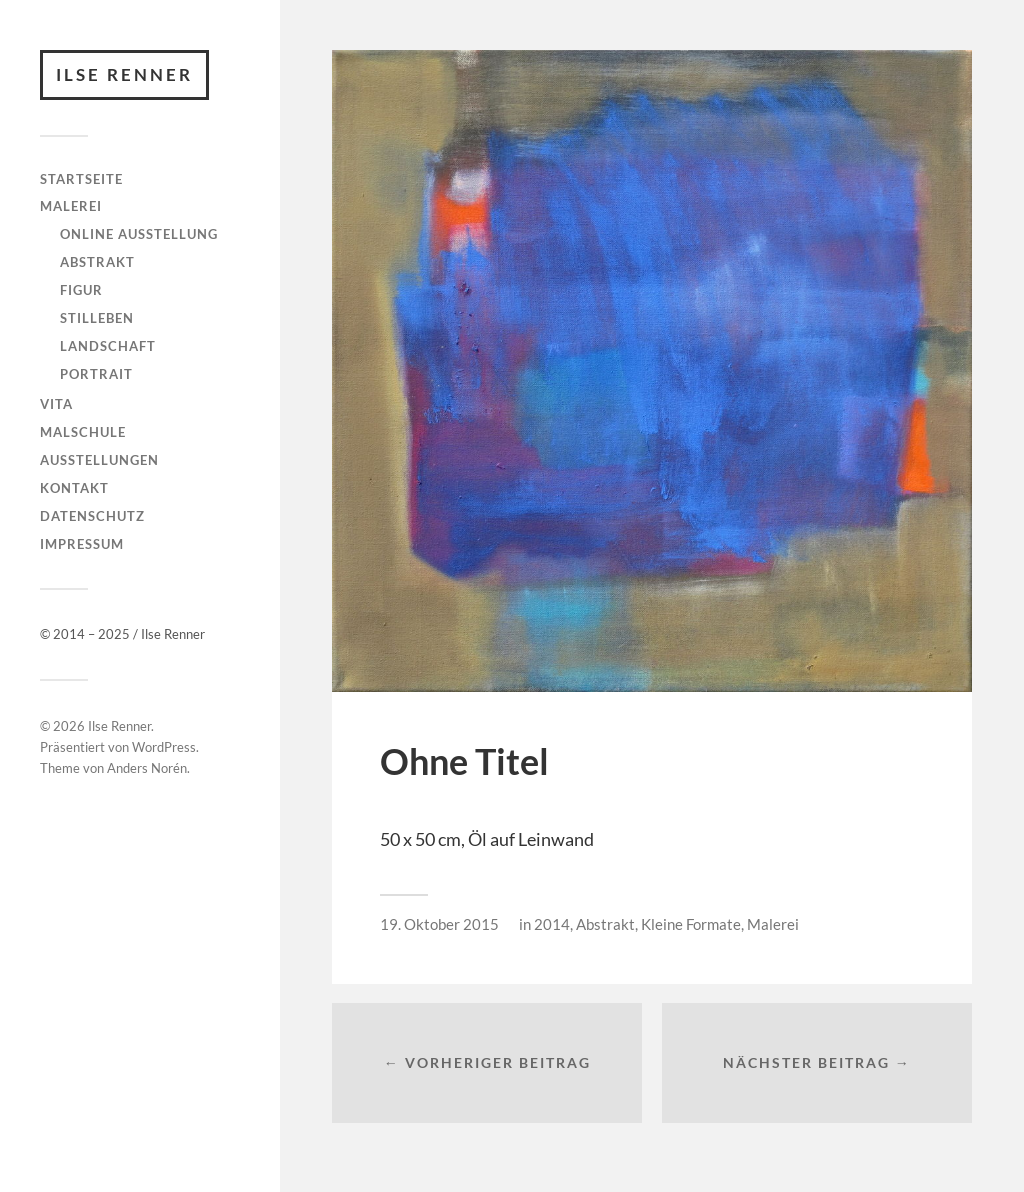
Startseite (81, 179)
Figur (81, 290)
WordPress (164, 747)
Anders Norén (147, 768)
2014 (552, 924)
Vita (56, 404)
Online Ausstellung (139, 234)
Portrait (96, 374)
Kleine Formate (691, 924)
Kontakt (74, 488)
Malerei (71, 206)
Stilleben (97, 318)
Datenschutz (92, 516)
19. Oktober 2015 (439, 924)
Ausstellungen (99, 460)
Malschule (83, 432)
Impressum (82, 544)
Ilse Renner (124, 74)
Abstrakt (97, 262)
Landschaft (108, 346)
